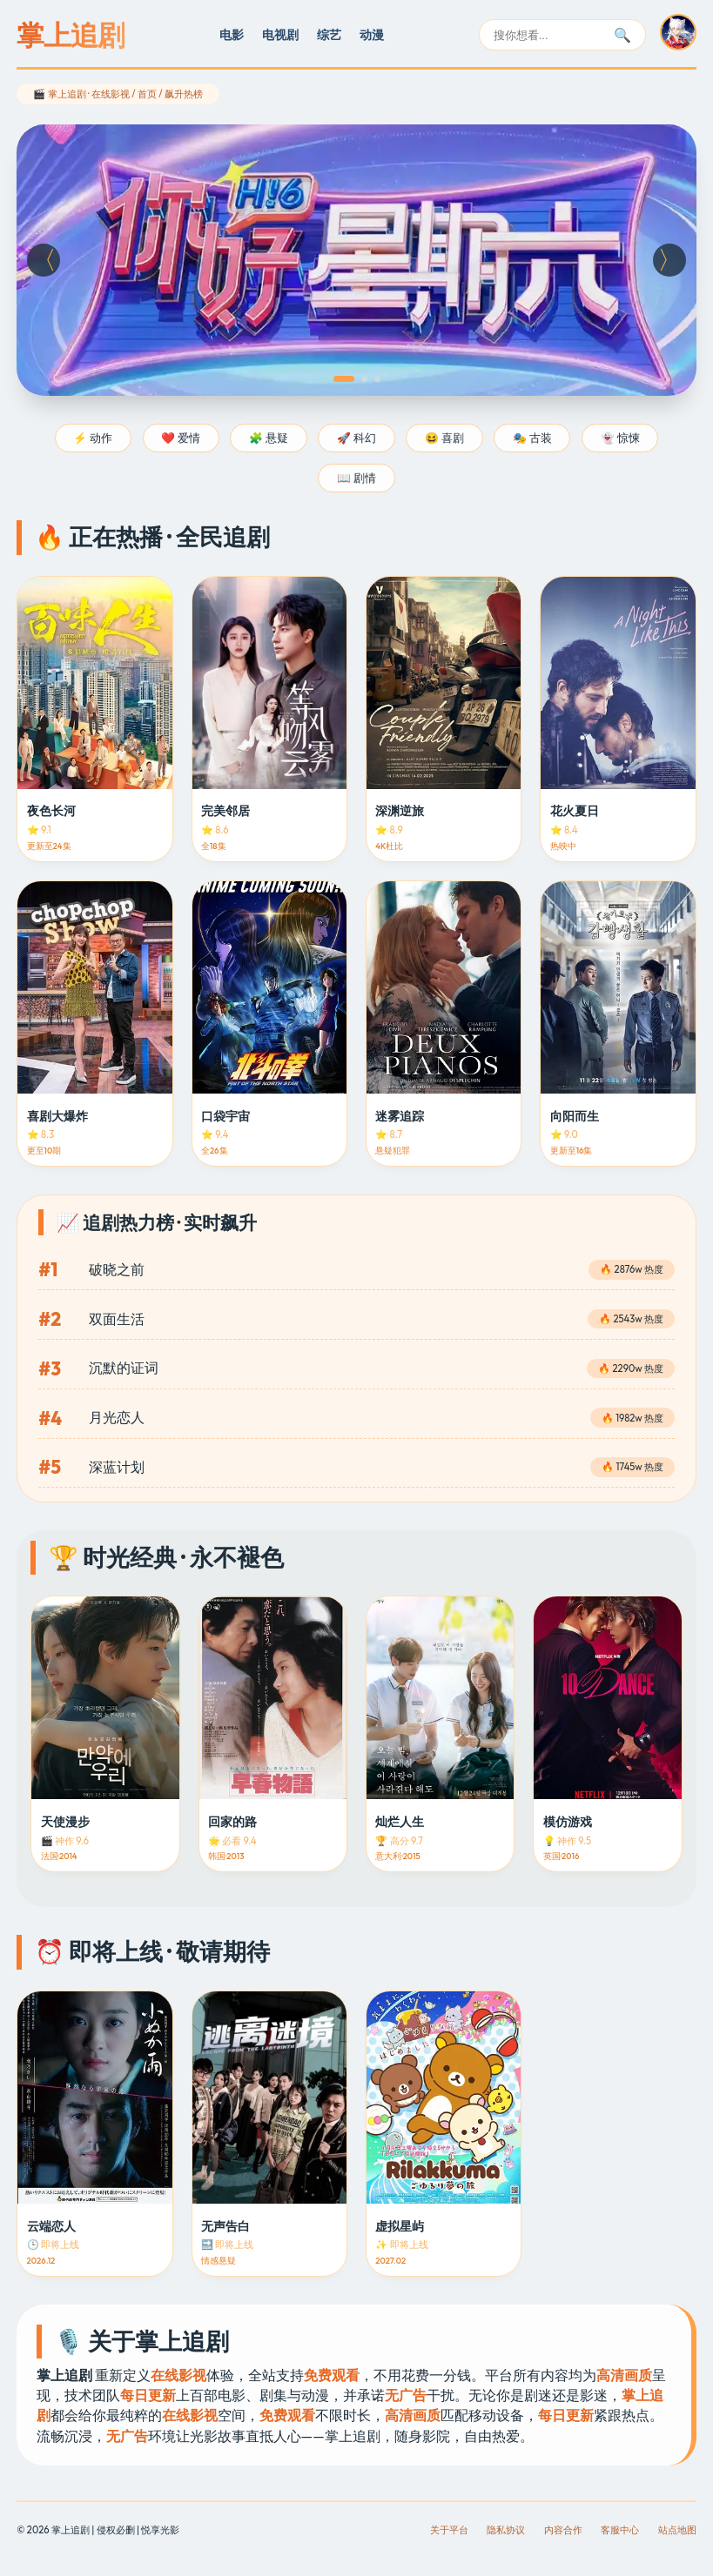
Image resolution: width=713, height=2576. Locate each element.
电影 (231, 35)
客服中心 (620, 2530)
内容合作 (563, 2530)
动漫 (372, 35)
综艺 (329, 35)
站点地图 (677, 2530)
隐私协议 (506, 2530)
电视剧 (280, 35)
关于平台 (449, 2530)
